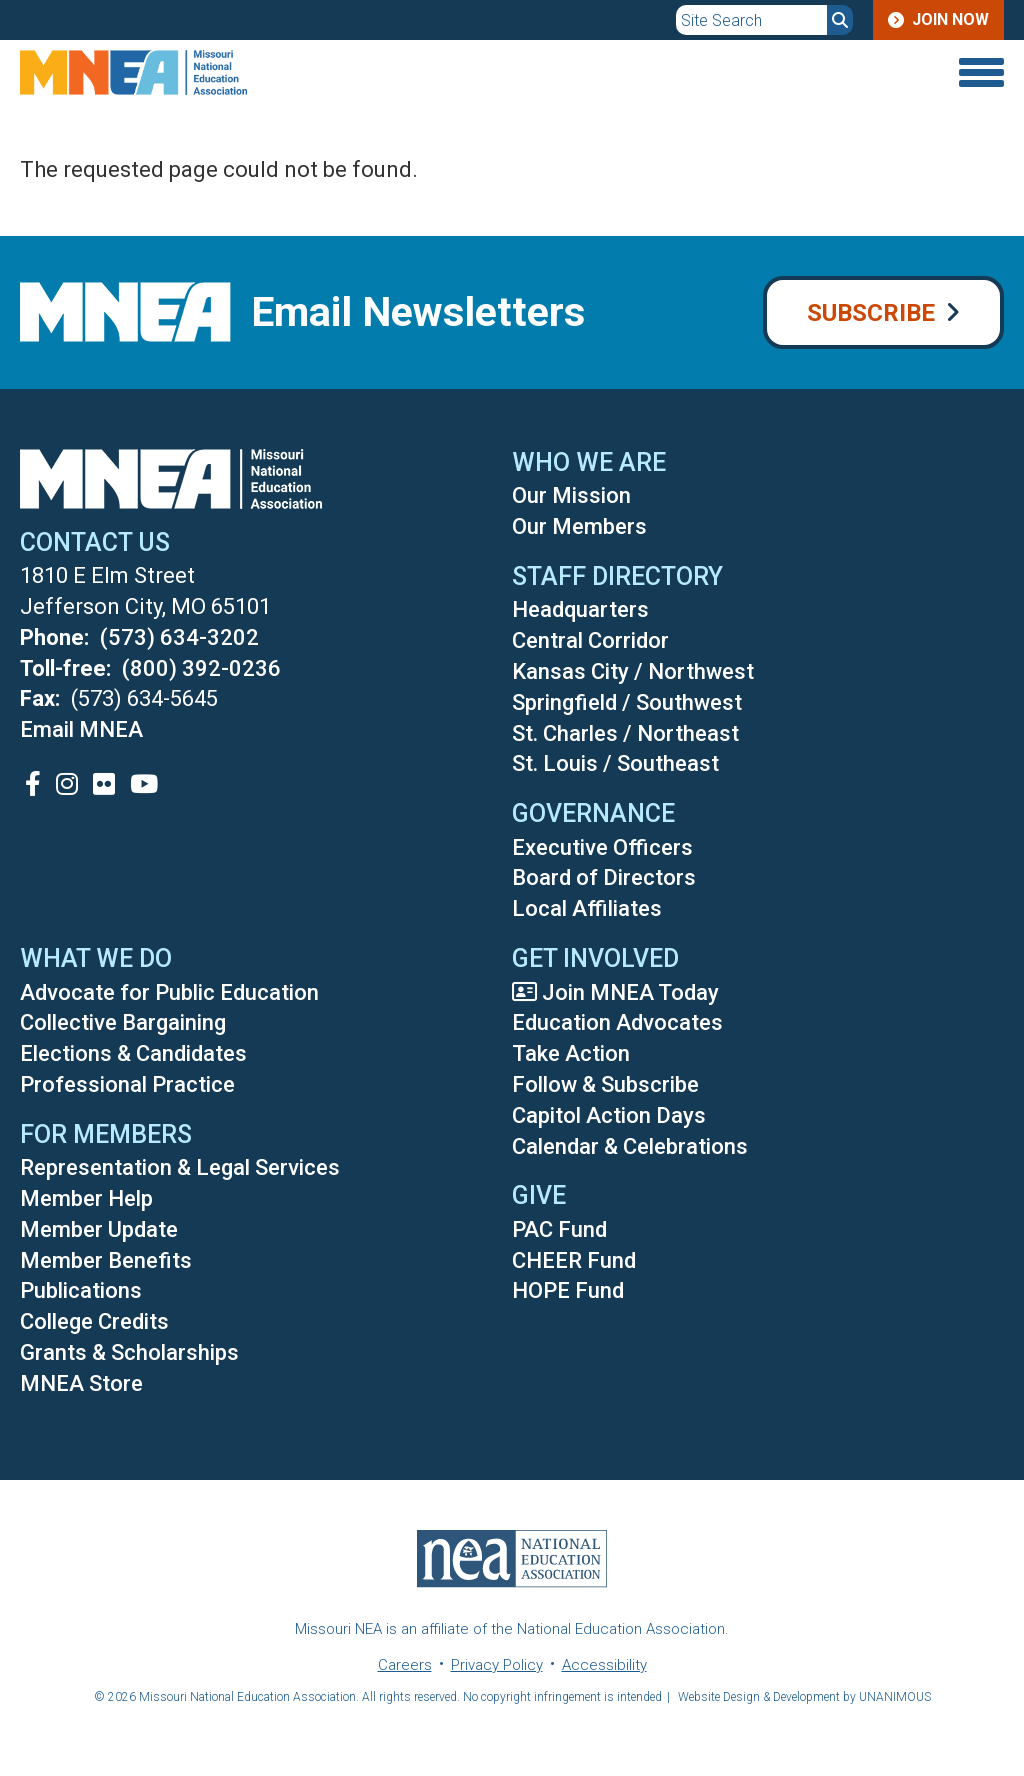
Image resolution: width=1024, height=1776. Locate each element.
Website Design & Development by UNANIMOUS (804, 1697)
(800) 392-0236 (201, 668)
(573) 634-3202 (179, 637)
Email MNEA (81, 729)
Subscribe (871, 313)
